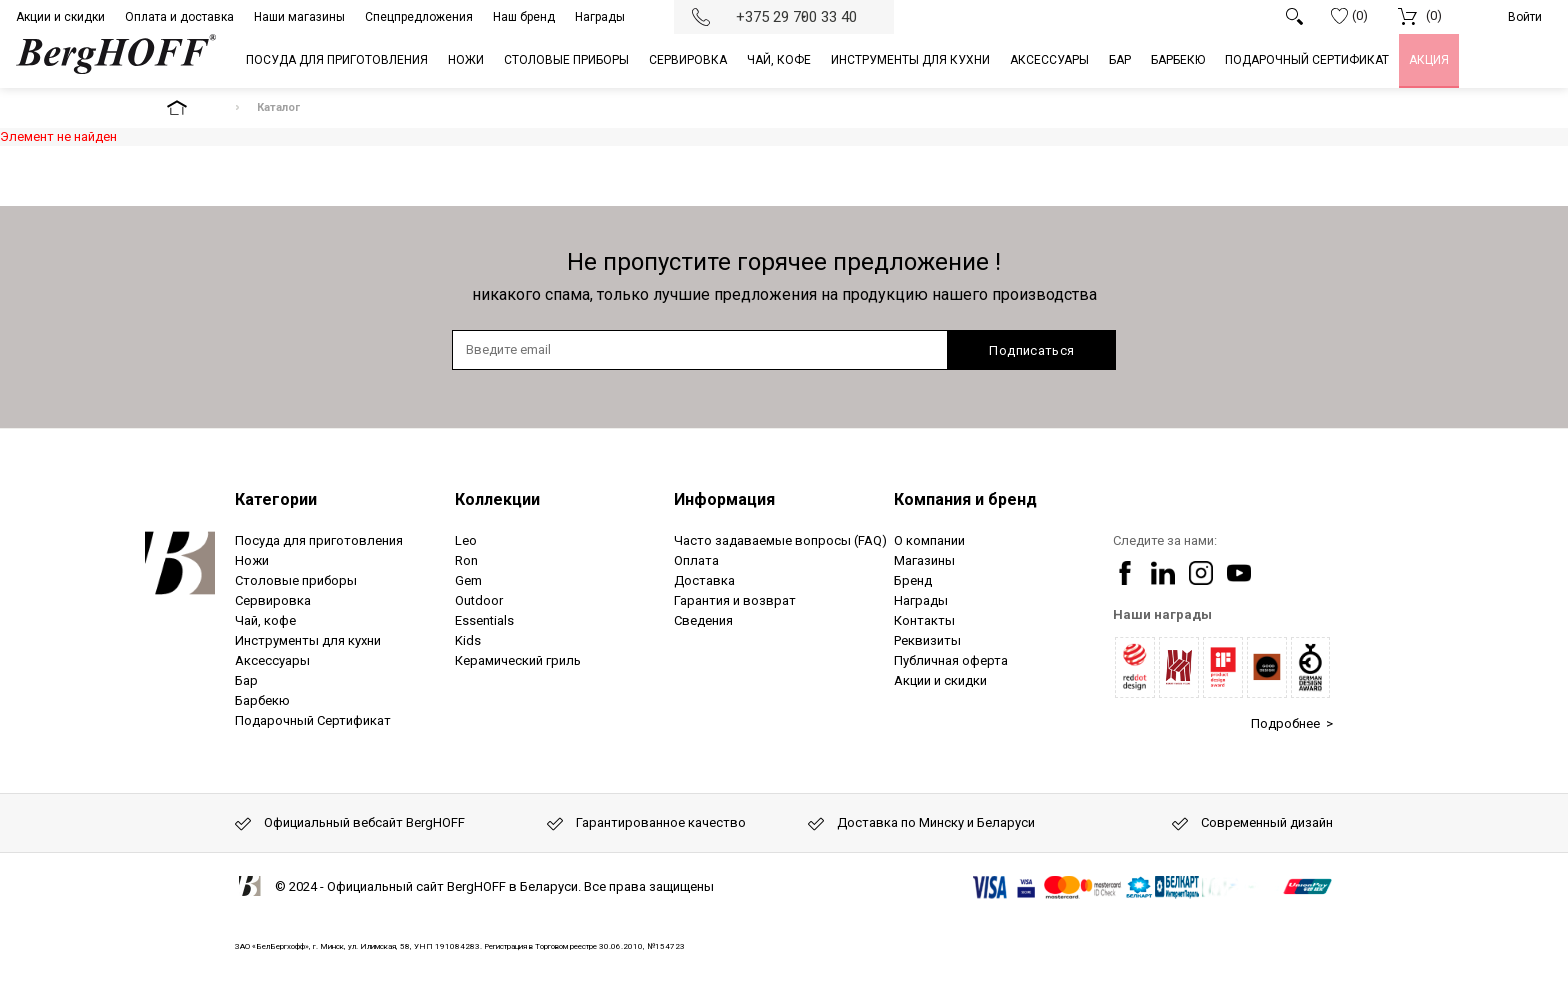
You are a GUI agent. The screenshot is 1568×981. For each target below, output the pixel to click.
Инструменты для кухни (308, 640)
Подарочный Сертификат (313, 720)
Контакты (924, 620)
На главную (194, 107)
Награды (600, 17)
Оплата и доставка (179, 17)
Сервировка (273, 600)
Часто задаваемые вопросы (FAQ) (780, 540)
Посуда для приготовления (319, 540)
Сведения (703, 620)
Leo (466, 540)
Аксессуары (272, 660)
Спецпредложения (419, 17)
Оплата (696, 560)
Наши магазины (299, 17)
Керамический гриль (518, 660)
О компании (929, 540)
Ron (466, 560)
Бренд (913, 580)
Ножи (252, 560)
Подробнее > (1292, 723)
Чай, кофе (265, 620)
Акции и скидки (60, 17)
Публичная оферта (951, 660)
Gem (468, 580)
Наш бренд (524, 17)
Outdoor (479, 600)
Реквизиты (927, 640)
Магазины (924, 560)
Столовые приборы (296, 580)
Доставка (704, 580)
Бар (246, 680)
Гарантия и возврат (735, 600)
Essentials (484, 620)
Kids (468, 640)
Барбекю (262, 700)
